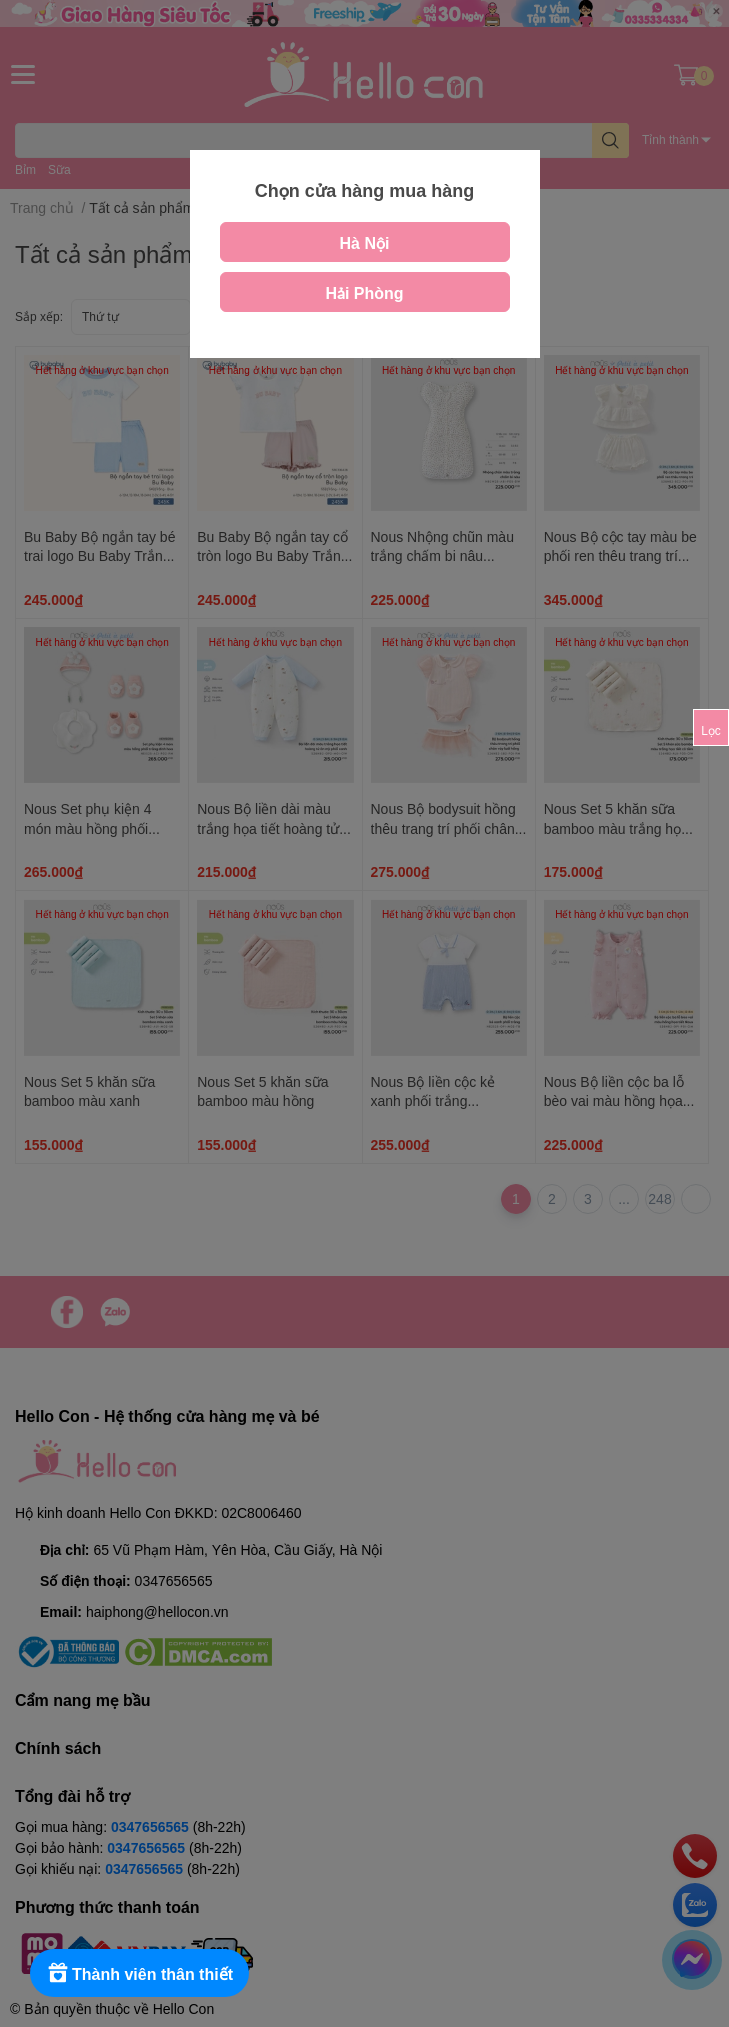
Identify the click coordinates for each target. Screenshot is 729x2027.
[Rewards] (139, 1973)
